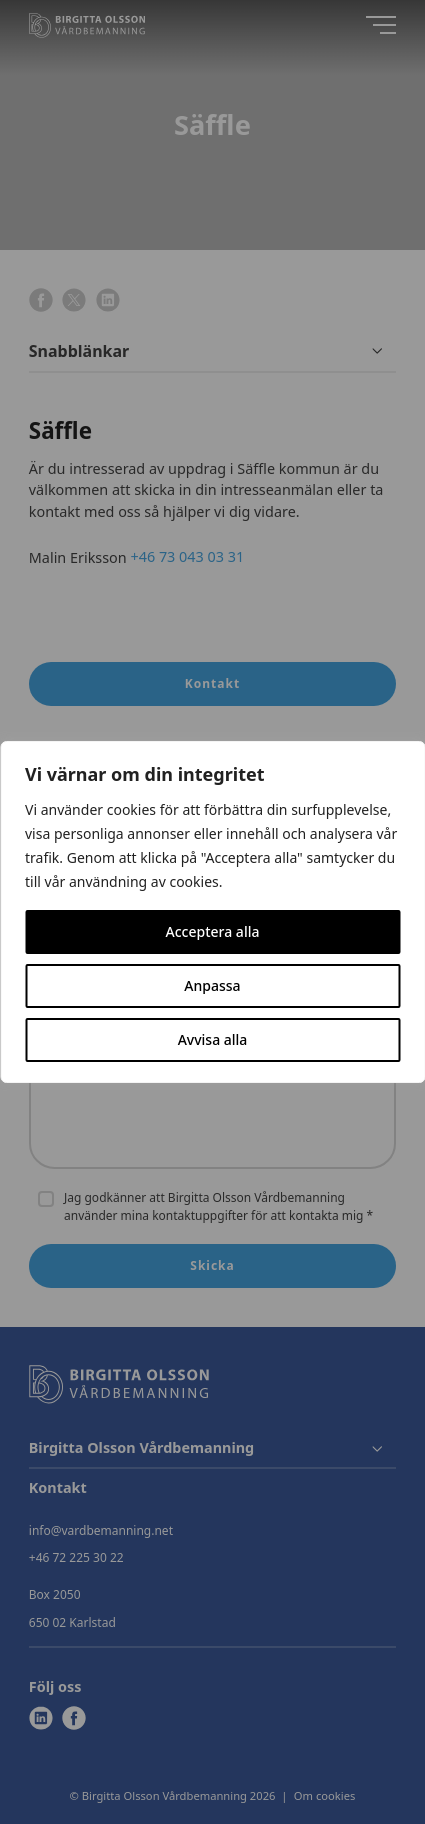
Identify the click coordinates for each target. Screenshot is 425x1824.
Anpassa (212, 985)
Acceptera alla (213, 931)
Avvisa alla (213, 1039)
